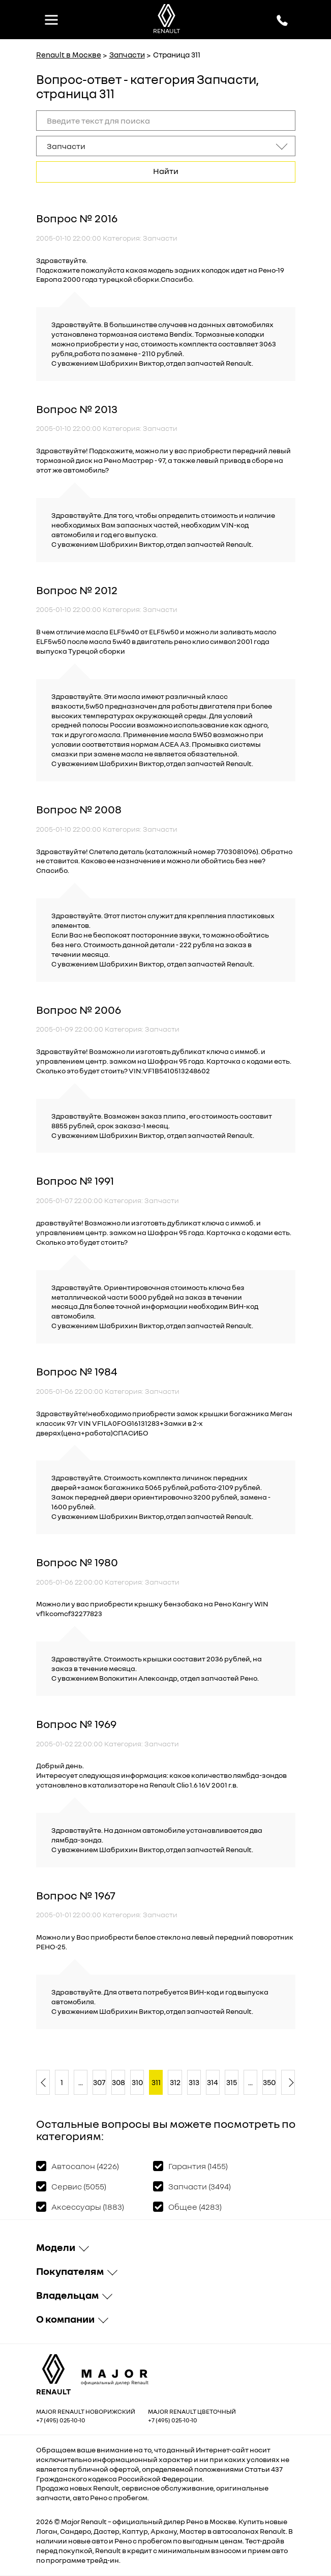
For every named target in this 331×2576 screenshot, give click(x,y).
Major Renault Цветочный (192, 2411)
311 (156, 2082)
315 (231, 2082)
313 (194, 2082)
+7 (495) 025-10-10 (60, 2420)
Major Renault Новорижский (85, 2411)
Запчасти (127, 54)
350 (269, 2082)
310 (137, 2082)
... (80, 2082)
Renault (94, 2521)
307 (99, 2082)
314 (212, 2082)
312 (175, 2082)
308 (118, 2082)
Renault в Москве (68, 54)
